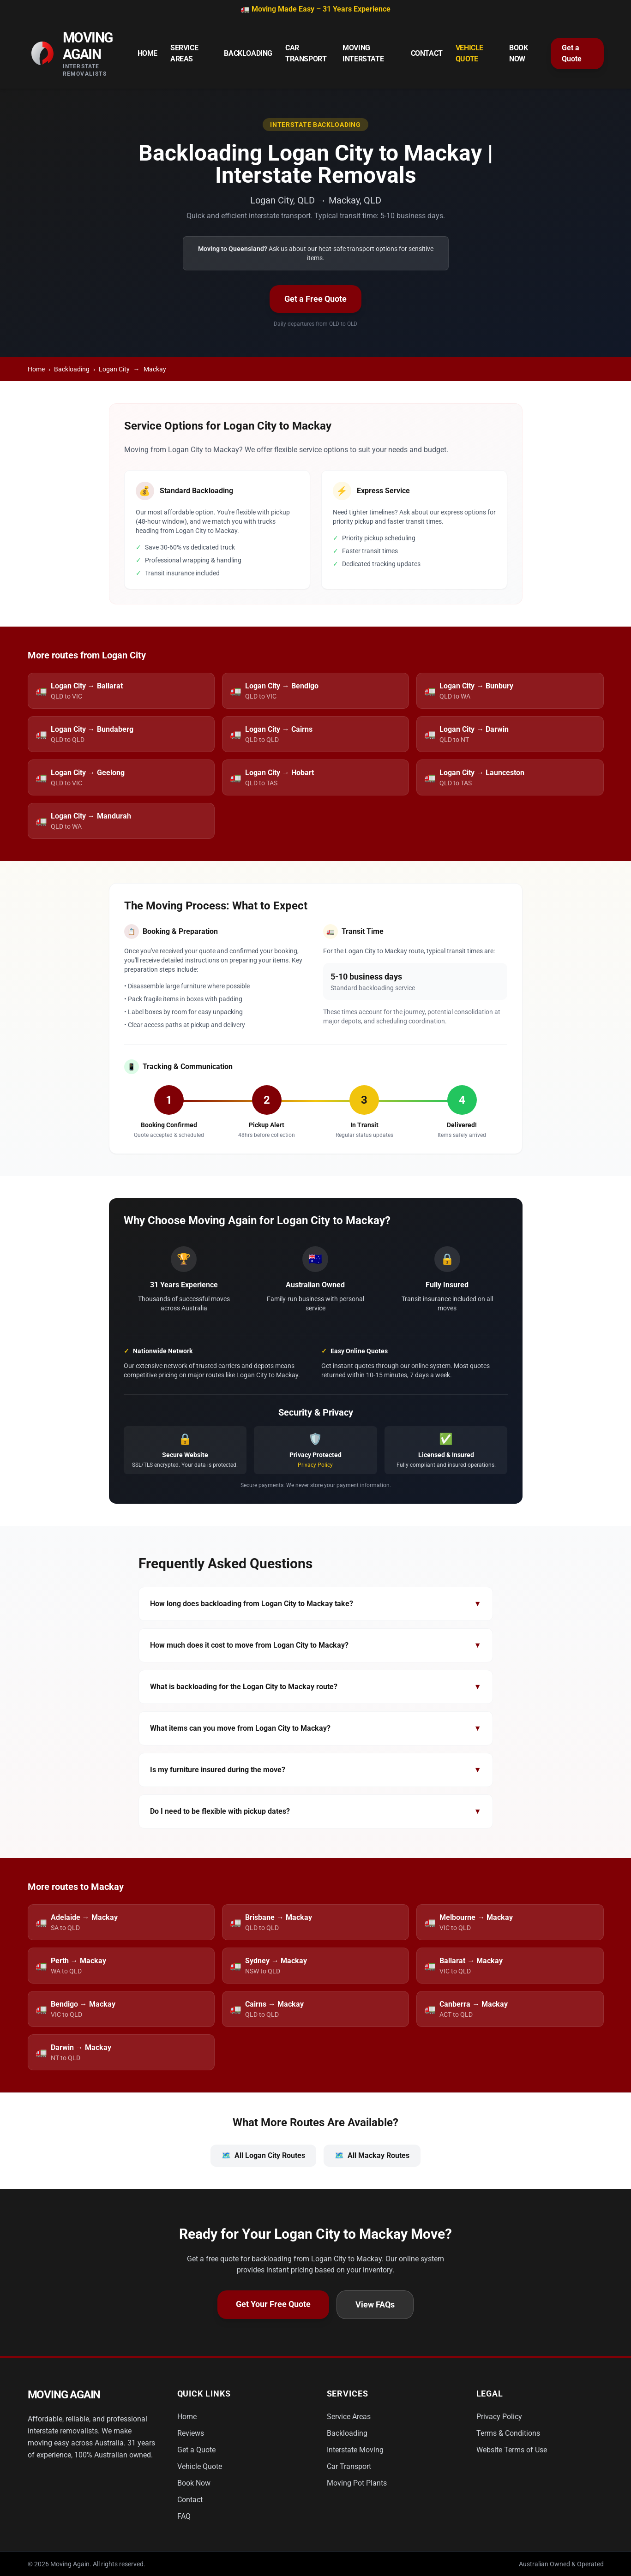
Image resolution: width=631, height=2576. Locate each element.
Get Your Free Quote (273, 2304)
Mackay (155, 369)
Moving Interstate (363, 53)
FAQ (184, 2516)
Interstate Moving (355, 2449)
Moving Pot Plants (357, 2483)
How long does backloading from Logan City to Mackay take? (315, 1603)
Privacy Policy (315, 1465)
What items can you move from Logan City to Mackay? (315, 1728)
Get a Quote (572, 53)
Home (147, 53)
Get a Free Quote (315, 299)
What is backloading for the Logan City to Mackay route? (315, 1686)
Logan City (114, 369)
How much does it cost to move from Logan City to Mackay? (315, 1645)
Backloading (248, 53)
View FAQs (375, 2304)
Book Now (518, 53)
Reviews (190, 2433)
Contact (427, 53)
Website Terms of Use (511, 2449)
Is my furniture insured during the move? (315, 1769)
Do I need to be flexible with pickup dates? (315, 1811)
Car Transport (305, 53)
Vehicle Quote (469, 53)
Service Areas (184, 53)
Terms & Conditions (508, 2433)
